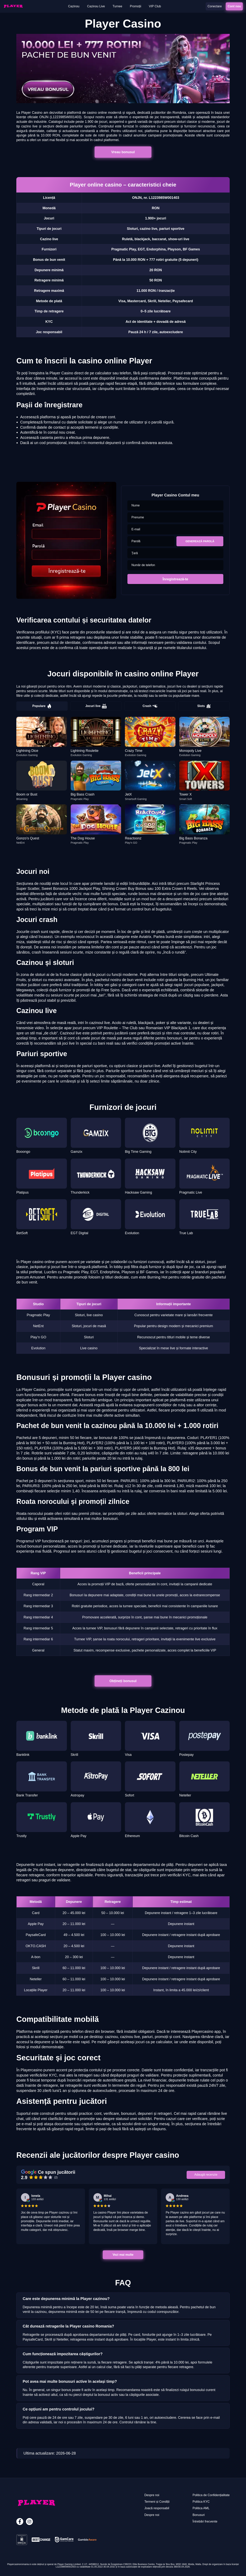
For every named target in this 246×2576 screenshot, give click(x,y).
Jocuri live (96, 706)
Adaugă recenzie (205, 2174)
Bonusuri (199, 2515)
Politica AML (201, 2508)
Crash (150, 706)
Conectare (215, 6)
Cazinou (74, 6)
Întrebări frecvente (205, 2521)
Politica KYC (201, 2501)
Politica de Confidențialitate (211, 2495)
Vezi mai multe (123, 2254)
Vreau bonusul (123, 152)
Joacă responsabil (156, 2508)
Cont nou (234, 6)
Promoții (135, 6)
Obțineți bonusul (123, 1681)
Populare (42, 706)
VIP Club (155, 6)
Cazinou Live (96, 6)
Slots (204, 706)
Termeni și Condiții (157, 2501)
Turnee (117, 6)
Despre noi (151, 2495)
